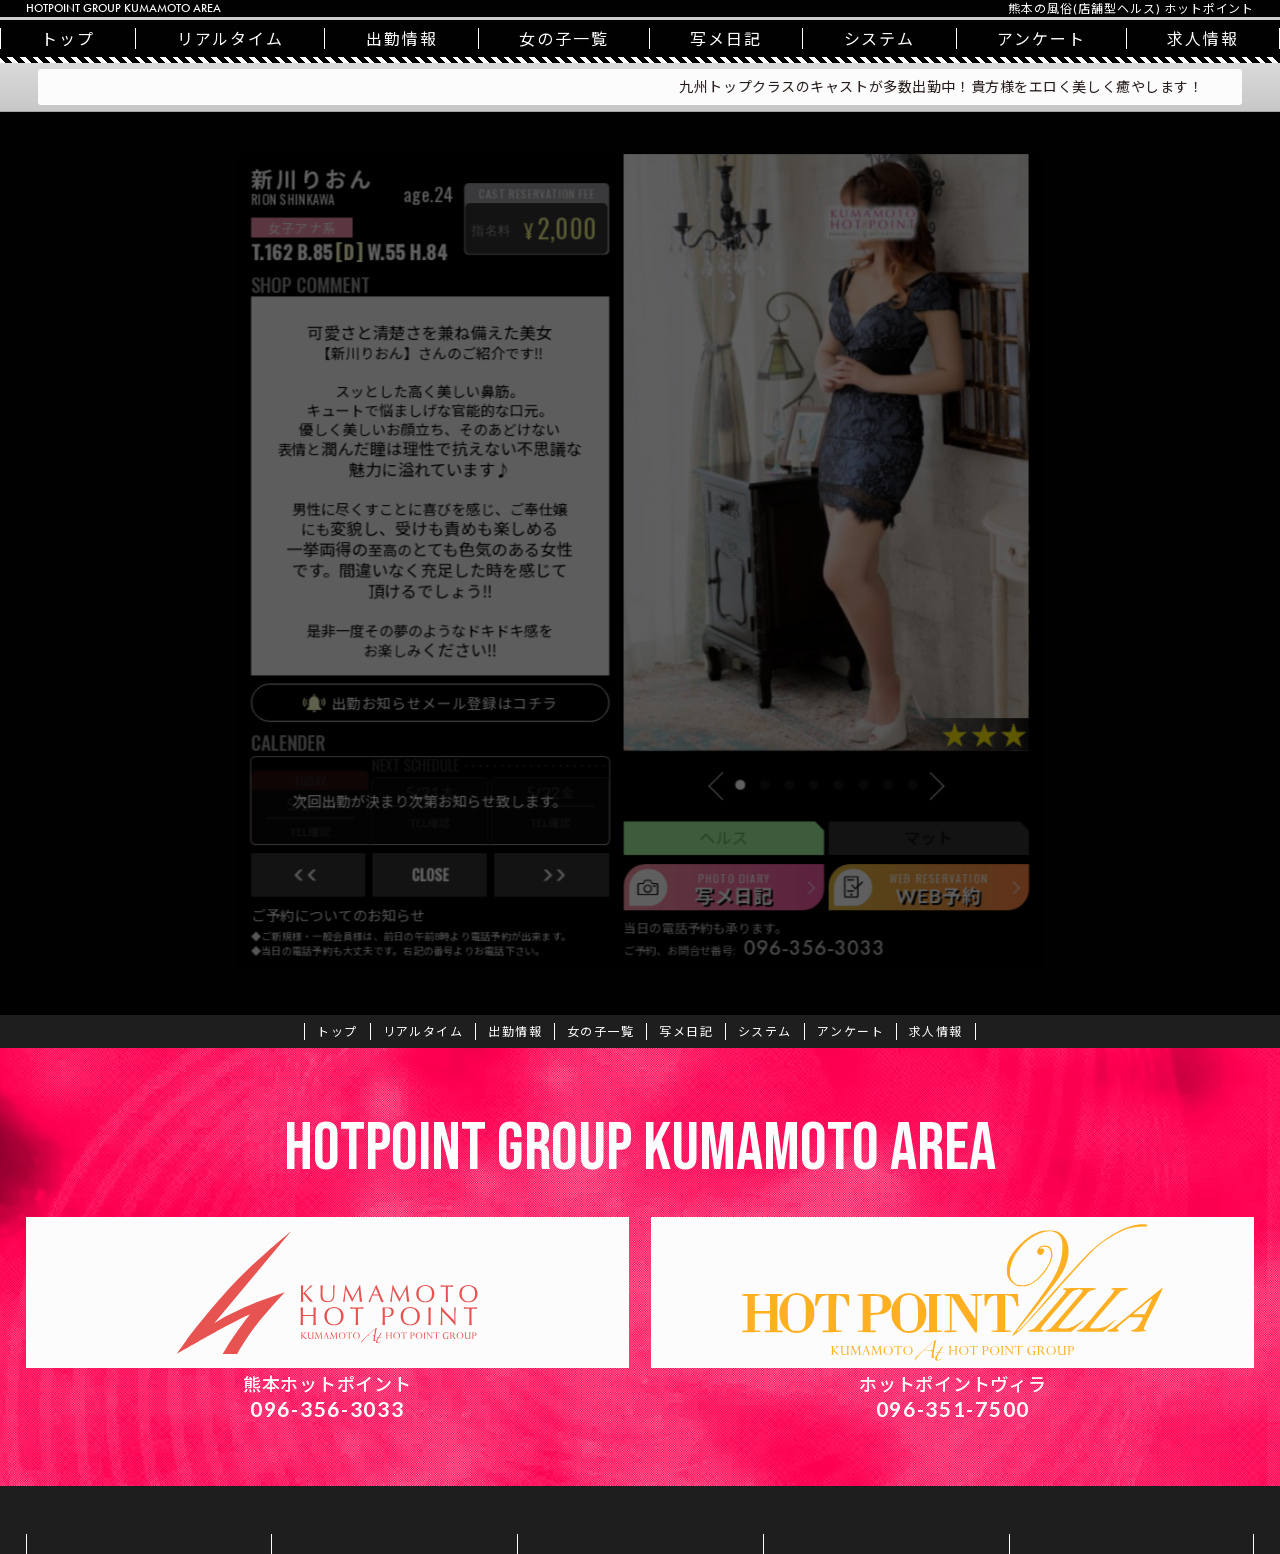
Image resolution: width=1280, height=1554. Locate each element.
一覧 (564, 38)
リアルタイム (231, 38)
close (408, 907)
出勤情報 (402, 38)
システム (880, 38)
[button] (731, 810)
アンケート (1041, 38)
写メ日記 (726, 38)
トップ (68, 38)
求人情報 (936, 1031)
